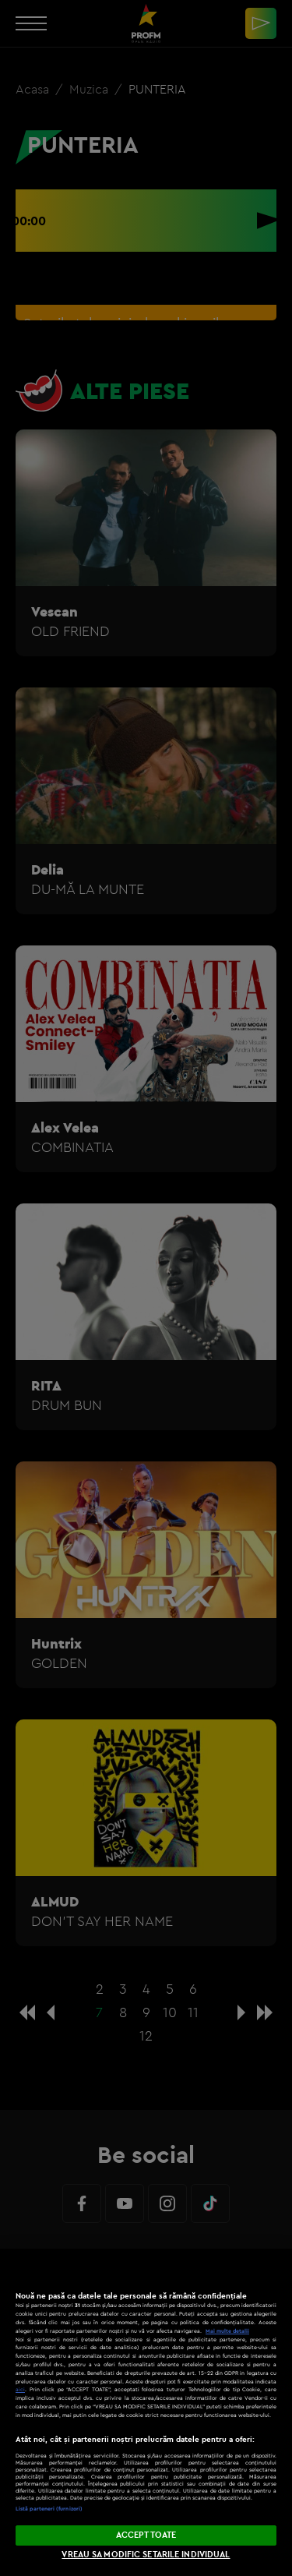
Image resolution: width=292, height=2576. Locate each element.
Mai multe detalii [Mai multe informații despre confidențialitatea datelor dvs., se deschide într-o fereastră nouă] (227, 2330)
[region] (146, 2412)
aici (20, 2389)
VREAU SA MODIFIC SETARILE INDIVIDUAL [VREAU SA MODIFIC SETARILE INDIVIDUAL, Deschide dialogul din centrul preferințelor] (146, 2554)
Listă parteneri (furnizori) (49, 2508)
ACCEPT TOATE (146, 2534)
